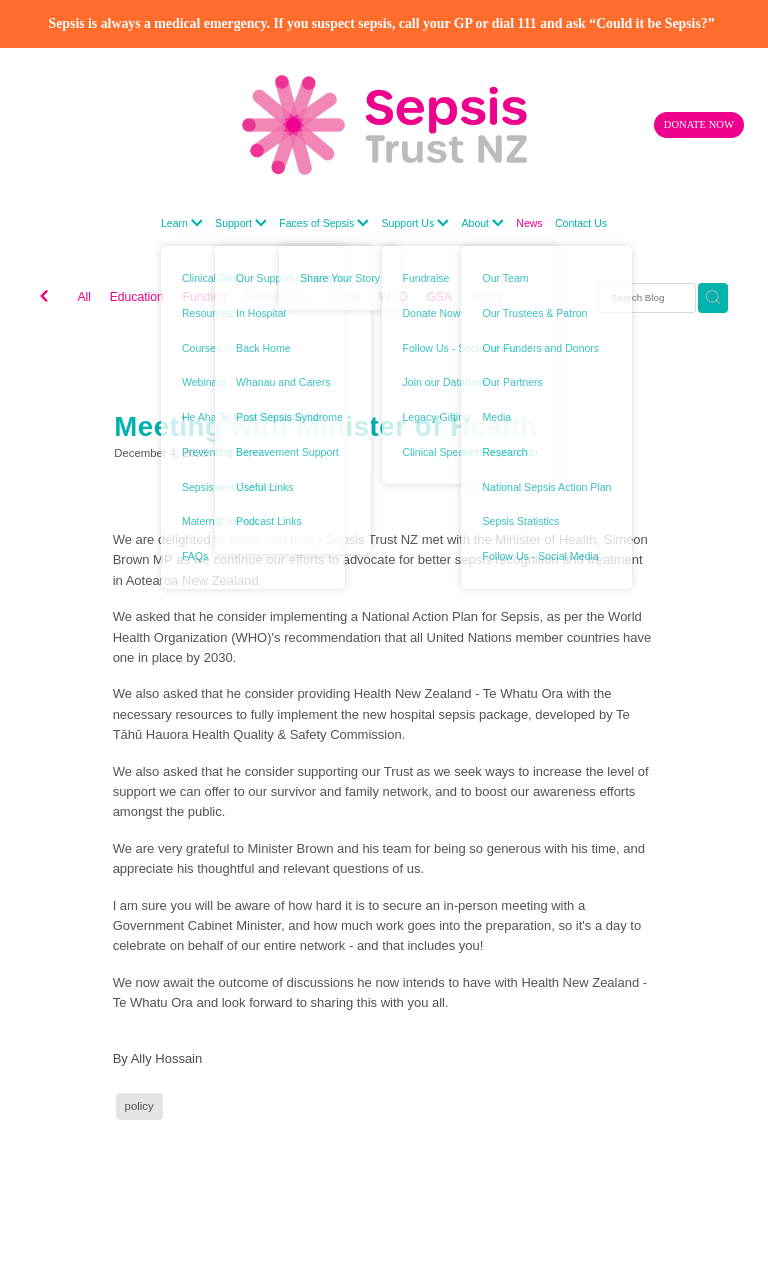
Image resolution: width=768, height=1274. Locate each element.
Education (137, 297)
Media (343, 297)
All (84, 297)
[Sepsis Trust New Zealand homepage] (384, 125)
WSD (393, 297)
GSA (439, 297)
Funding (204, 297)
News (529, 223)
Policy (487, 297)
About (482, 223)
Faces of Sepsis (324, 223)
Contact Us (581, 223)
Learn (182, 223)
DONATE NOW (699, 124)
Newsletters (277, 297)
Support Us (416, 223)
